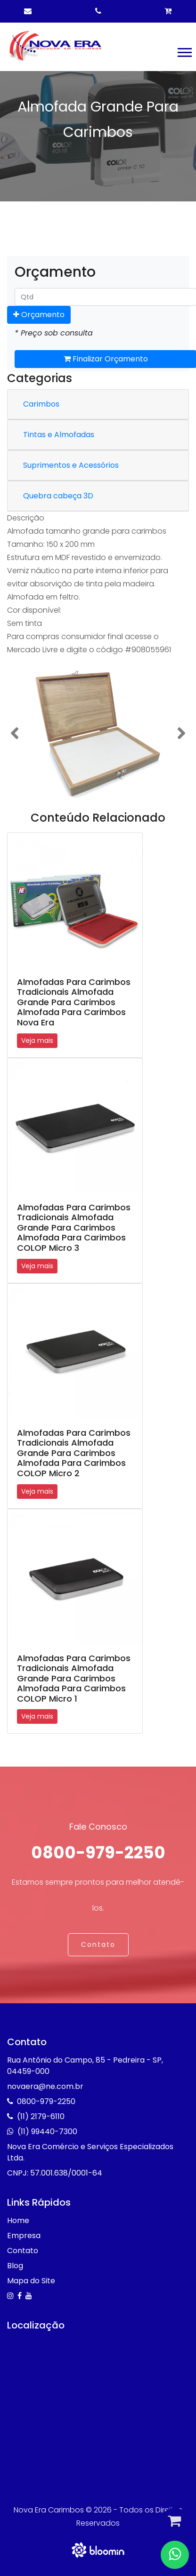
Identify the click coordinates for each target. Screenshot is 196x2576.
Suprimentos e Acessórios (71, 465)
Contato (98, 1944)
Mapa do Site (31, 2280)
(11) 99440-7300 (47, 2131)
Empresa (24, 2235)
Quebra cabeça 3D (58, 495)
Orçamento (39, 314)
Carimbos (41, 404)
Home (18, 2220)
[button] (184, 50)
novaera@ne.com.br (45, 2086)
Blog (15, 2265)
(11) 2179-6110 (41, 2116)
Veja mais (37, 1040)
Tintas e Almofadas (58, 434)
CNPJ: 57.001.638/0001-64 (54, 2173)
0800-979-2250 (98, 1852)
